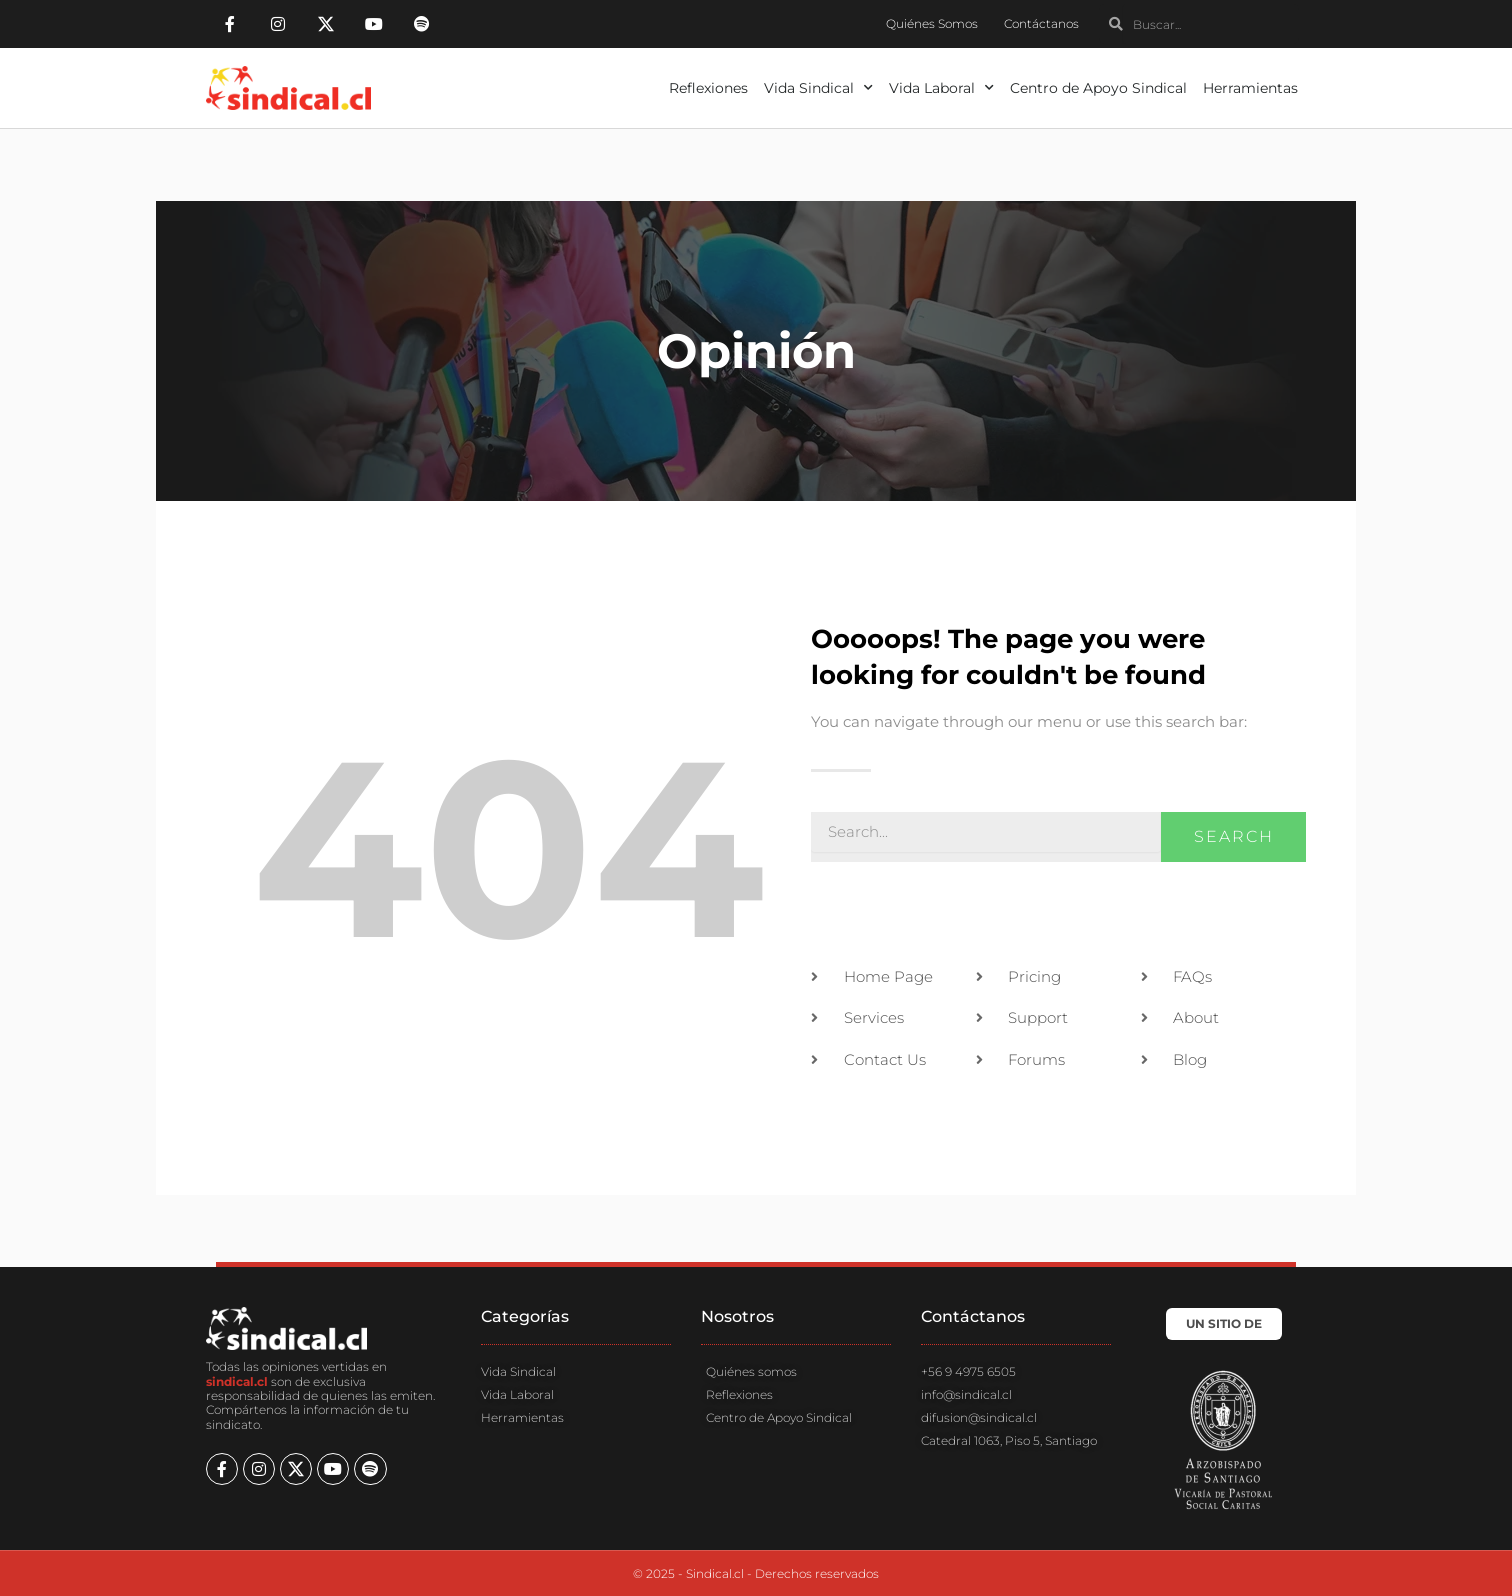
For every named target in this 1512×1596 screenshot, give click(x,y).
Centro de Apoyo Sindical (1098, 88)
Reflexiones (708, 88)
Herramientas (1250, 88)
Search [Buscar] (1234, 836)
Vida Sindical (818, 88)
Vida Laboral (941, 88)
